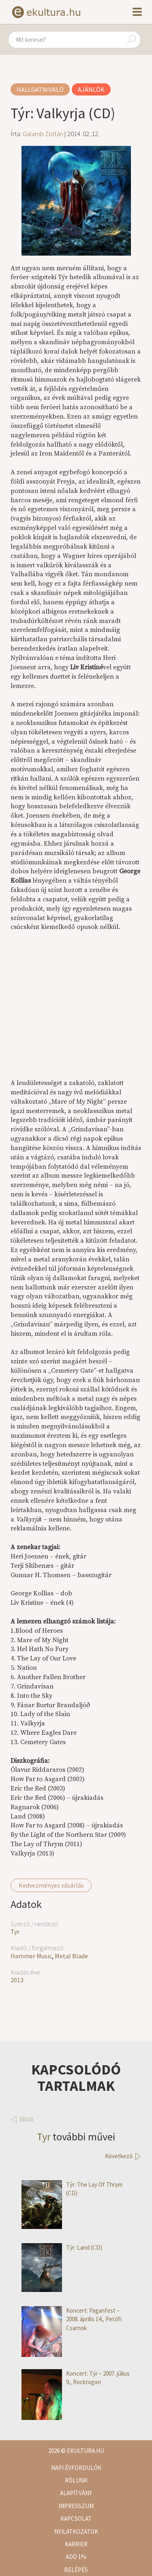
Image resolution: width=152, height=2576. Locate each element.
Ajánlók (91, 89)
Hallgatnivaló (40, 89)
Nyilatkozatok (76, 2531)
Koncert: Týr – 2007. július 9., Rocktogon (75, 2378)
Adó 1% (76, 2557)
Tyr (15, 1931)
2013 (17, 1980)
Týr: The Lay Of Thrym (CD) (71, 2189)
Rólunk (76, 2480)
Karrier (76, 2544)
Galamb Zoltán (43, 133)
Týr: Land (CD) (61, 2247)
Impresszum (76, 2506)
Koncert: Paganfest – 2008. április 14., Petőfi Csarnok (71, 2319)
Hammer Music (31, 1956)
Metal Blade (71, 1956)
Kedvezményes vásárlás (51, 1885)
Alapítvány (76, 2493)
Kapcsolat (76, 2518)
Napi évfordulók (76, 2468)
